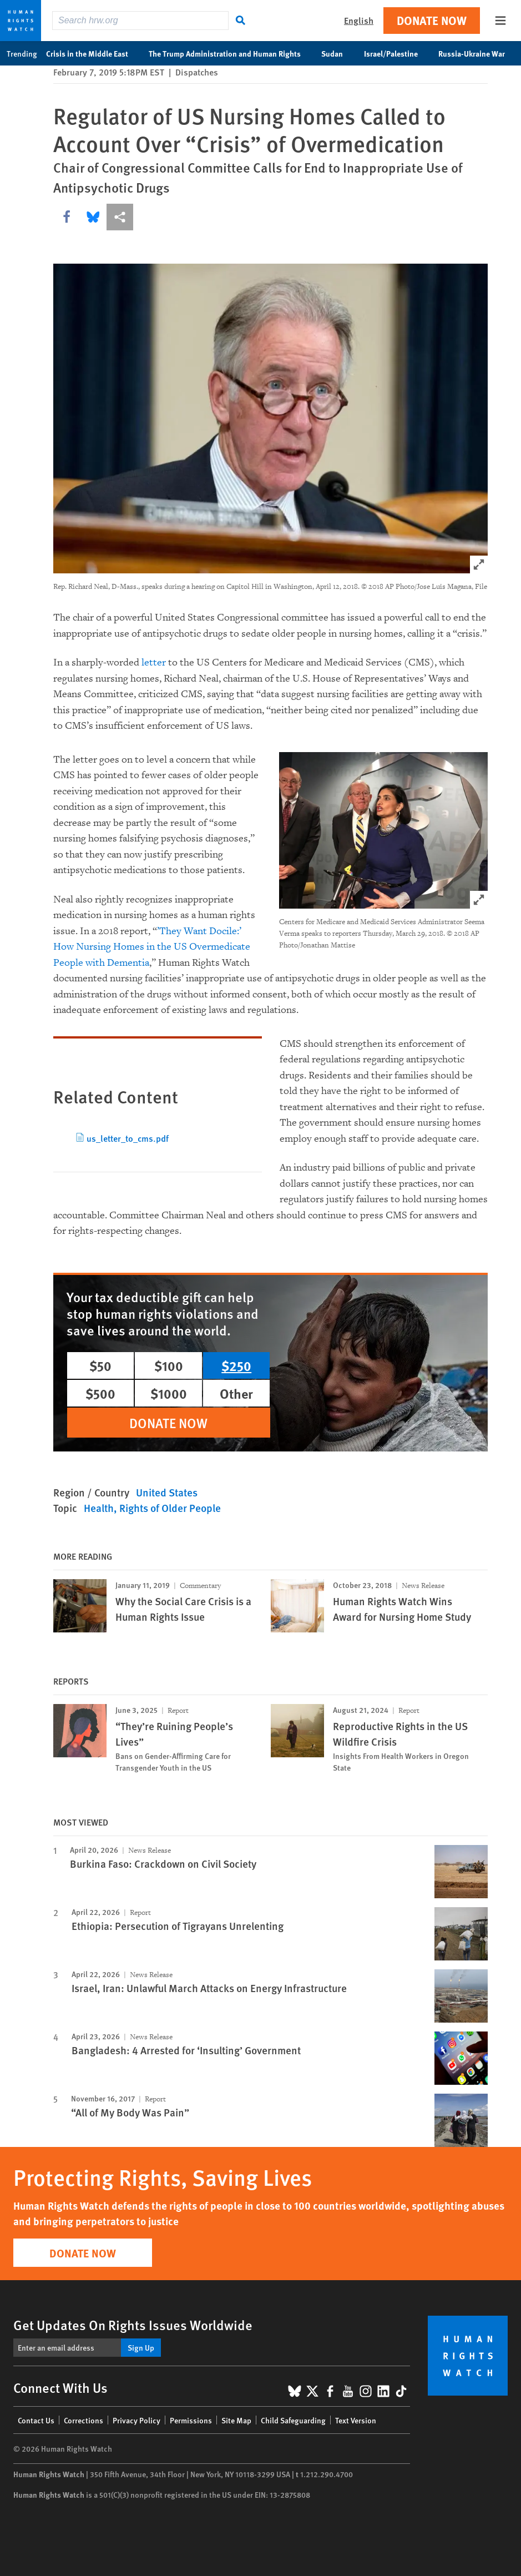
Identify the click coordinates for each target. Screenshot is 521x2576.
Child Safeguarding (293, 2420)
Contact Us (36, 2420)
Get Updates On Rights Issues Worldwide (132, 2324)
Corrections (83, 2420)
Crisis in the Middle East (93, 53)
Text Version (355, 2420)
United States (167, 1492)
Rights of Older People (170, 1507)
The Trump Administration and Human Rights (230, 53)
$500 (100, 1393)
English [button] (358, 20)
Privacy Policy (136, 2420)
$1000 (168, 1393)
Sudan (338, 53)
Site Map (236, 2420)
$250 (236, 1365)
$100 (168, 1365)
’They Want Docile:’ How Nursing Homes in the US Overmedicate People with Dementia (151, 947)
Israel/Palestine (396, 53)
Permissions (191, 2420)
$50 (100, 1365)
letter (153, 662)
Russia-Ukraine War (477, 53)
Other (236, 1393)
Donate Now (432, 20)
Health (99, 1507)
